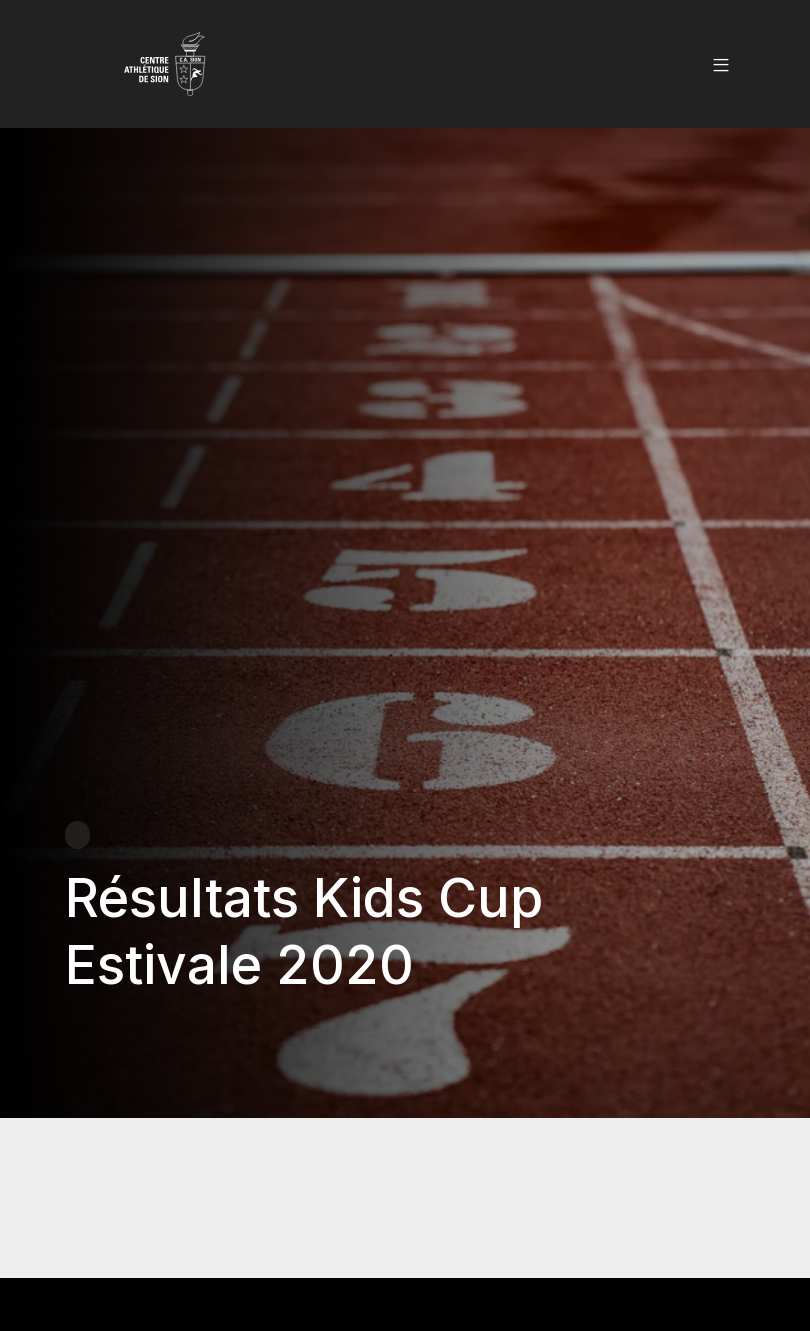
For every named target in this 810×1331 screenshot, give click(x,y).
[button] (721, 64)
